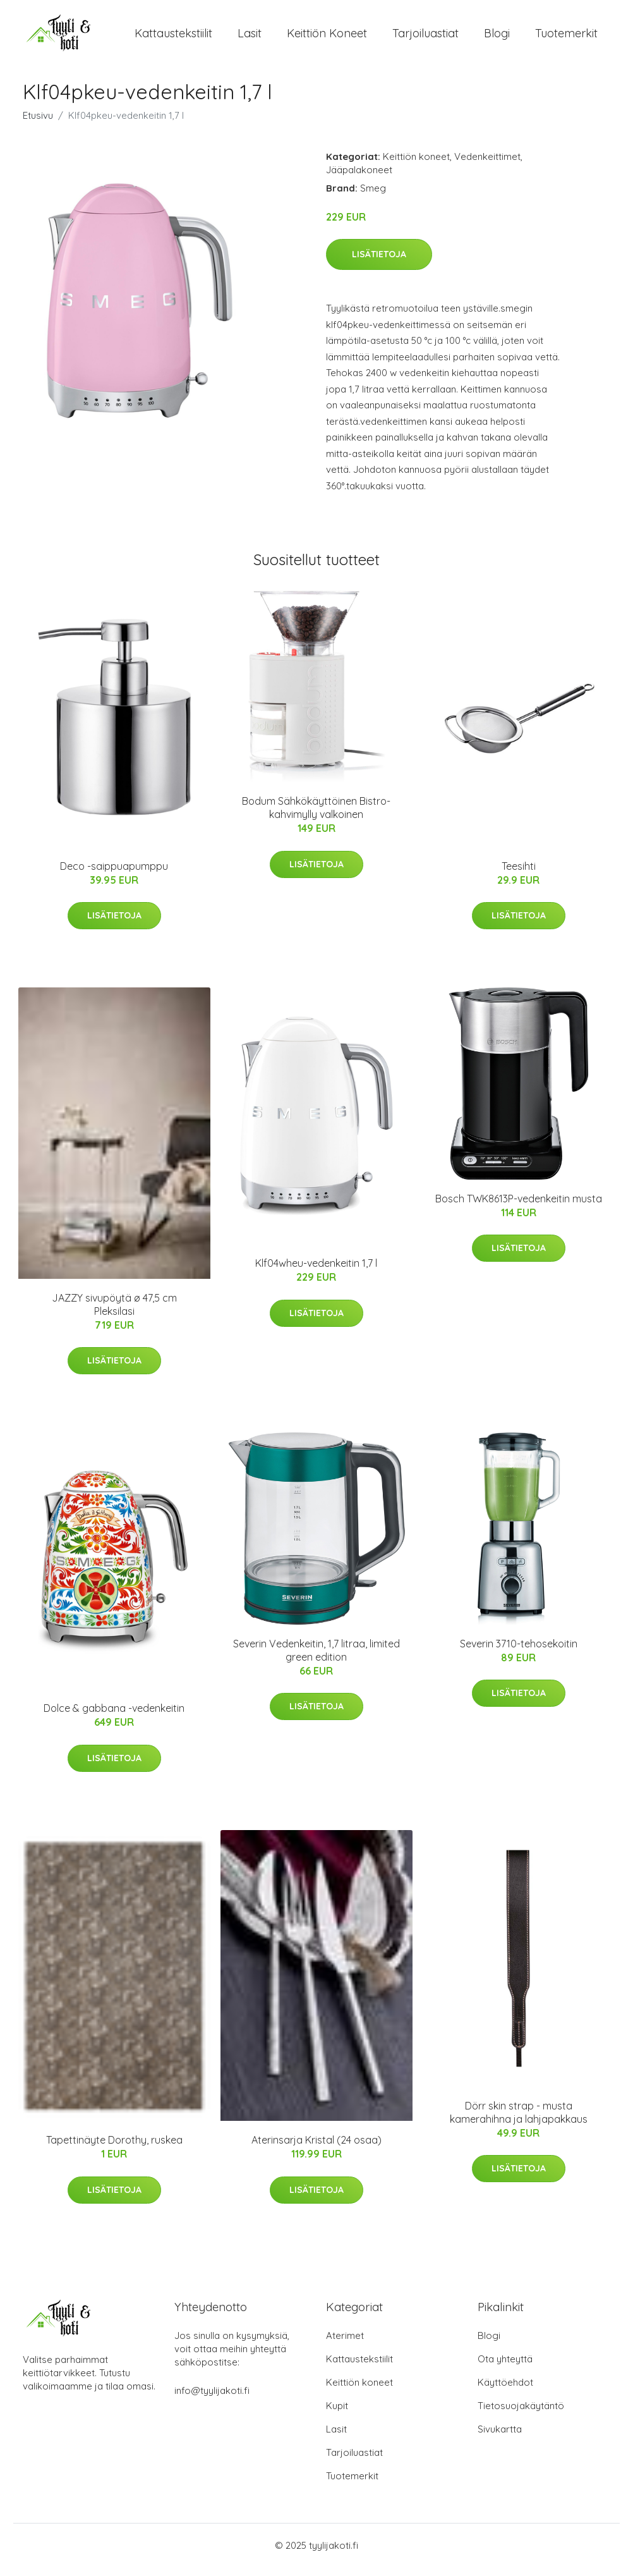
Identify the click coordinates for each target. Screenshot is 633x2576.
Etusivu (38, 124)
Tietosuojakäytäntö (521, 2414)
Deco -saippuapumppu (114, 875)
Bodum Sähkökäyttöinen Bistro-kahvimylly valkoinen (316, 816)
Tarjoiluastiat (425, 37)
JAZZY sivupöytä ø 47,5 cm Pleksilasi (114, 1313)
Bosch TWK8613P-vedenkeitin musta (518, 1207)
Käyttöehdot (505, 2391)
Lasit (250, 37)
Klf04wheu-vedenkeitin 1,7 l (316, 1272)
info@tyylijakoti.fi (212, 2399)
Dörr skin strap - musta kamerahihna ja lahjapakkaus (519, 2121)
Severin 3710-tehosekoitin (518, 1652)
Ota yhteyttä (505, 2368)
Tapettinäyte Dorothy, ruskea (114, 2148)
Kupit (337, 2414)
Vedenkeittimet (487, 165)
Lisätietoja (379, 263)
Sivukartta (500, 2438)
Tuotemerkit (566, 37)
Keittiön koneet (327, 37)
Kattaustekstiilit (173, 37)
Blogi (497, 37)
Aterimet (345, 2344)
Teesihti (519, 875)
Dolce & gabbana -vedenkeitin (114, 1717)
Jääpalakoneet (359, 179)
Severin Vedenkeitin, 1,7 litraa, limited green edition (316, 1659)
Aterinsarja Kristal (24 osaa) (316, 2148)
